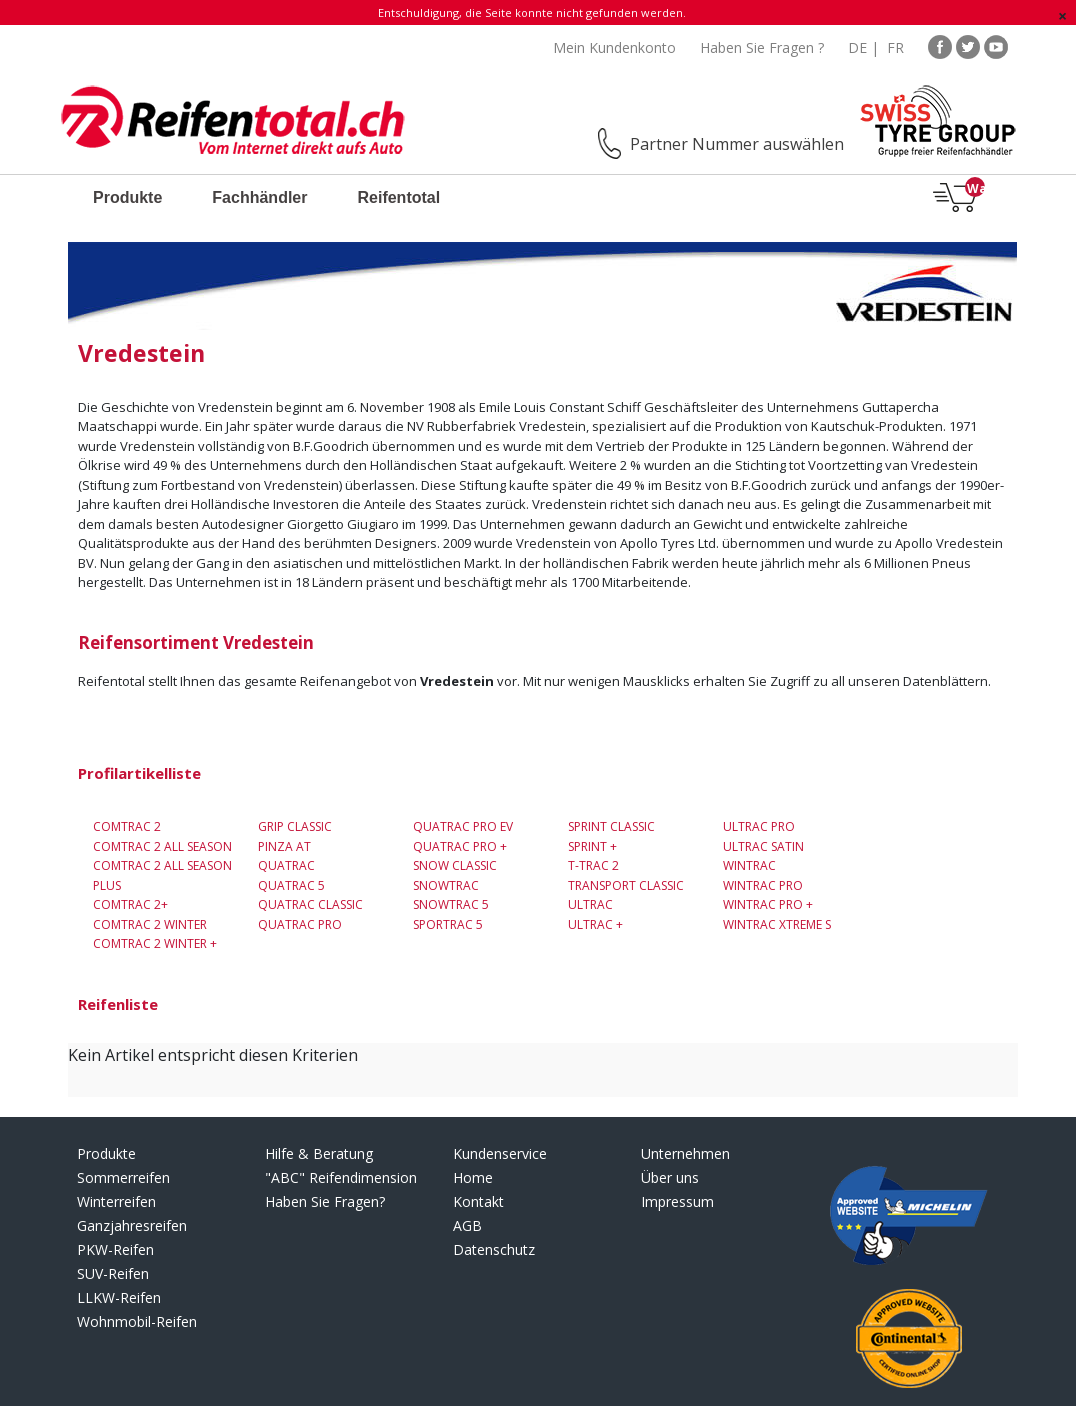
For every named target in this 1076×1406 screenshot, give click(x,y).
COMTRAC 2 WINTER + (155, 943)
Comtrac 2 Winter (150, 924)
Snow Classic (455, 865)
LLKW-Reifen (119, 1297)
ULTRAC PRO (759, 826)
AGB (467, 1225)
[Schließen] (1062, 16)
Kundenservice (500, 1153)
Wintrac (749, 865)
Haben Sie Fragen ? (762, 47)
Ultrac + (595, 924)
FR (895, 47)
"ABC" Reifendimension (341, 1177)
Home (473, 1177)
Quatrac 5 (291, 885)
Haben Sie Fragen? (325, 1201)
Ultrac (590, 904)
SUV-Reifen (113, 1273)
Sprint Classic (611, 826)
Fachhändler (259, 197)
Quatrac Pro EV (463, 826)
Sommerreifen (123, 1177)
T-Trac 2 (593, 865)
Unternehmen (685, 1153)
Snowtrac (446, 885)
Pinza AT (284, 846)
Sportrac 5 (448, 924)
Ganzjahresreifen (132, 1225)
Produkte (127, 197)
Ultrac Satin (763, 846)
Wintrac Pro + (768, 904)
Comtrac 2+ (130, 904)
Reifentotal (398, 197)
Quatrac (286, 865)
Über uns (670, 1177)
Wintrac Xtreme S (777, 924)
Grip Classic (295, 826)
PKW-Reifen (115, 1249)
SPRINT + (592, 846)
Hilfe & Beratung (319, 1153)
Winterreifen (116, 1201)
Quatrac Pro (300, 924)
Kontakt (478, 1201)
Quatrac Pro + (460, 846)
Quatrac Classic (310, 904)
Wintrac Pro (763, 885)
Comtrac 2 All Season (162, 846)
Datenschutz (494, 1249)
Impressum (677, 1201)
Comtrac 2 (127, 826)
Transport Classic (626, 885)
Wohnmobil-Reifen (137, 1321)
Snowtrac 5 (451, 904)
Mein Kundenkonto (614, 47)
